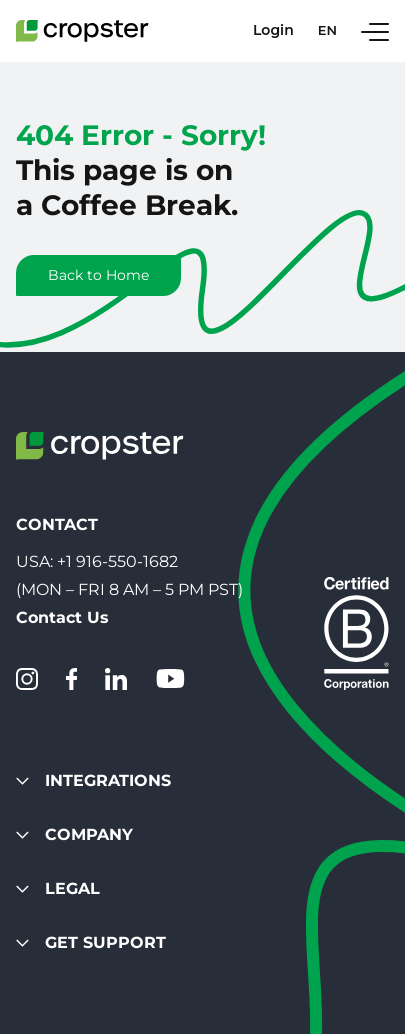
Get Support (91, 942)
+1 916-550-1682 (117, 561)
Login (273, 30)
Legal (58, 888)
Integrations (93, 780)
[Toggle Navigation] (375, 31)
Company (74, 834)
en (327, 30)
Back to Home (98, 275)
